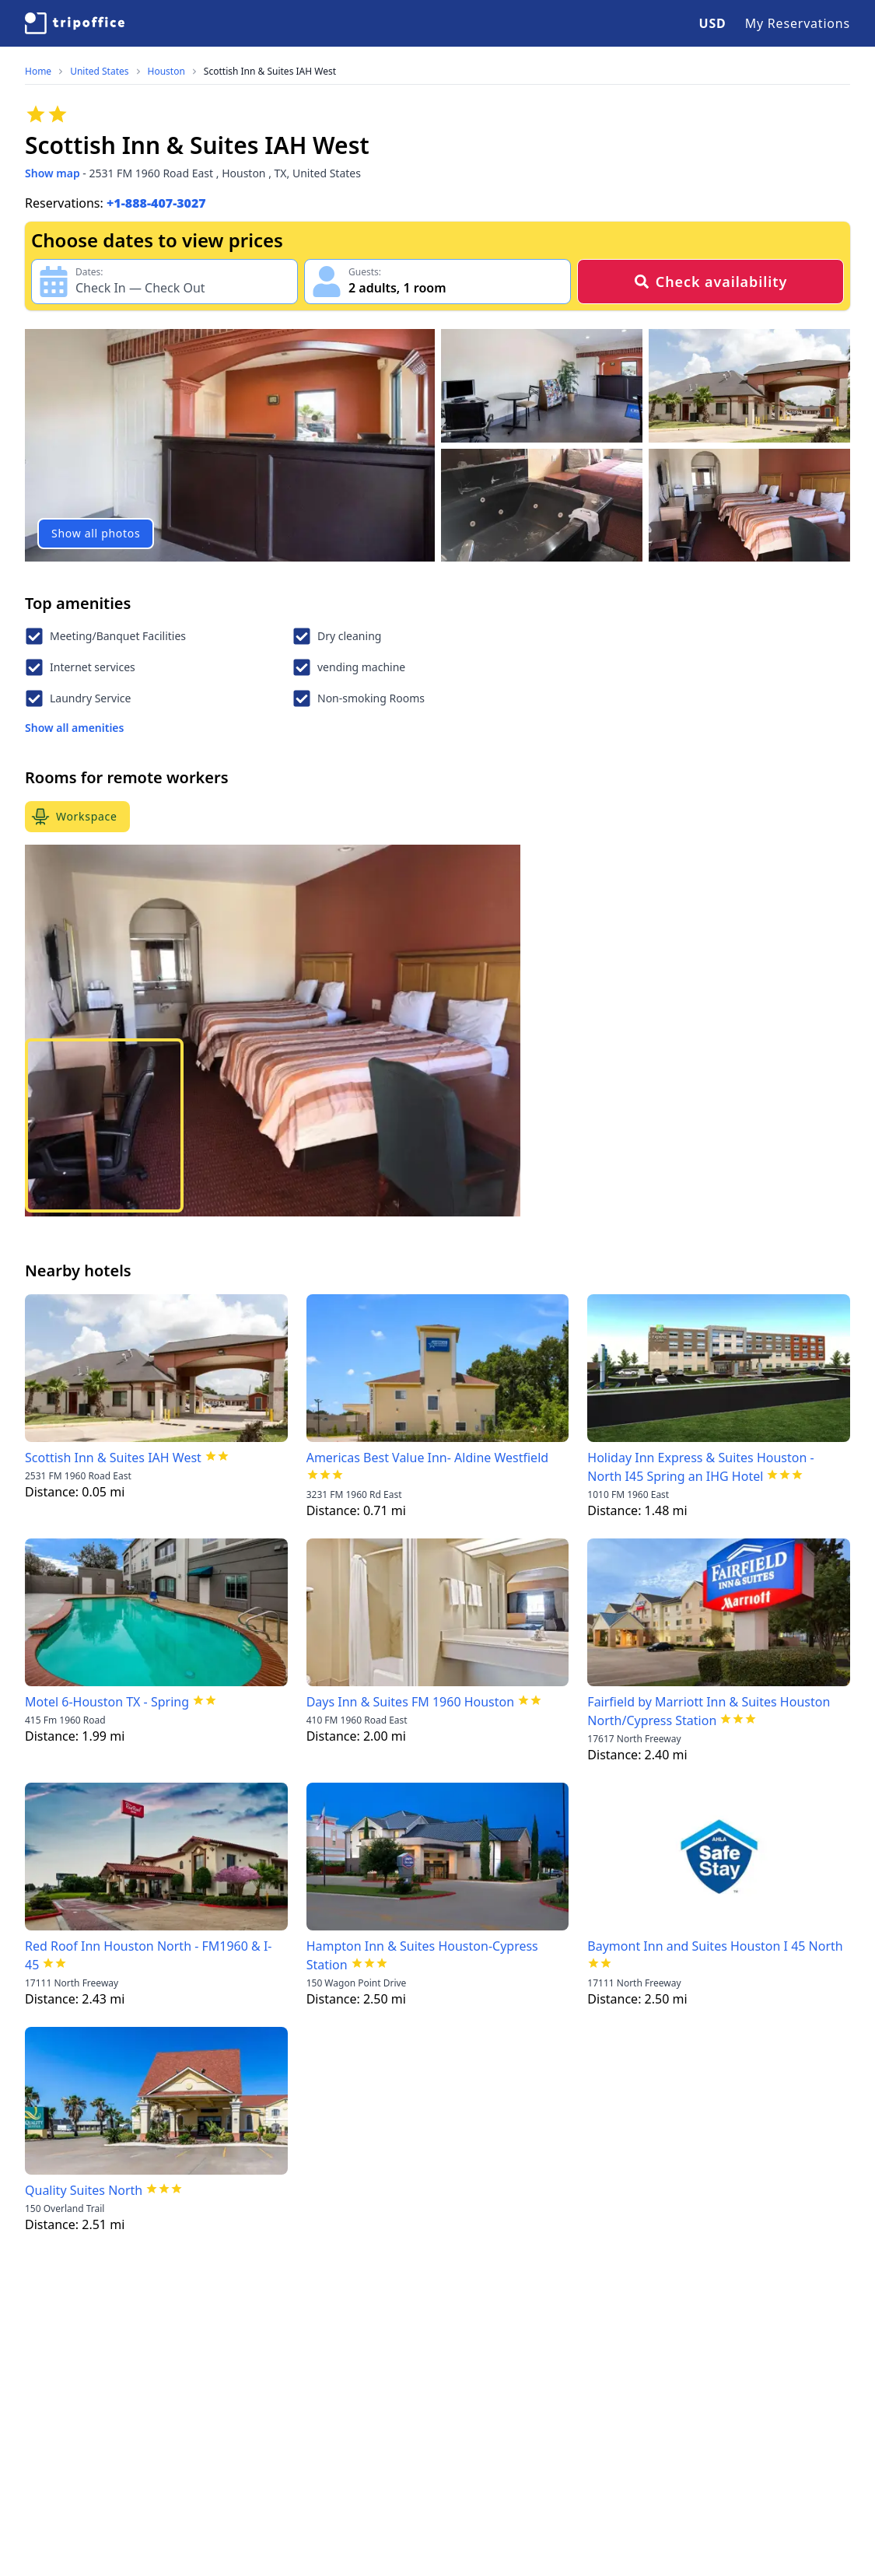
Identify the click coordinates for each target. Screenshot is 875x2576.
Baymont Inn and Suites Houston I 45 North (714, 1946)
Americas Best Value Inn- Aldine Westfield (427, 1457)
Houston (166, 71)
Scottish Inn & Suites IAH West (270, 71)
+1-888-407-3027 (156, 203)
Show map (52, 173)
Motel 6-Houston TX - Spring (107, 1701)
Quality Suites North (83, 2190)
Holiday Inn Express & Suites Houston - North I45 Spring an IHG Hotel (700, 1467)
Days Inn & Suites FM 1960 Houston (410, 1701)
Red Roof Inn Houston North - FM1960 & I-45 (148, 1955)
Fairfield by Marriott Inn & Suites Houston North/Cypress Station (708, 1711)
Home (38, 71)
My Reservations (797, 23)
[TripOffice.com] (74, 23)
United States (99, 71)
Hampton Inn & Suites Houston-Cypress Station (422, 1955)
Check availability (710, 281)
